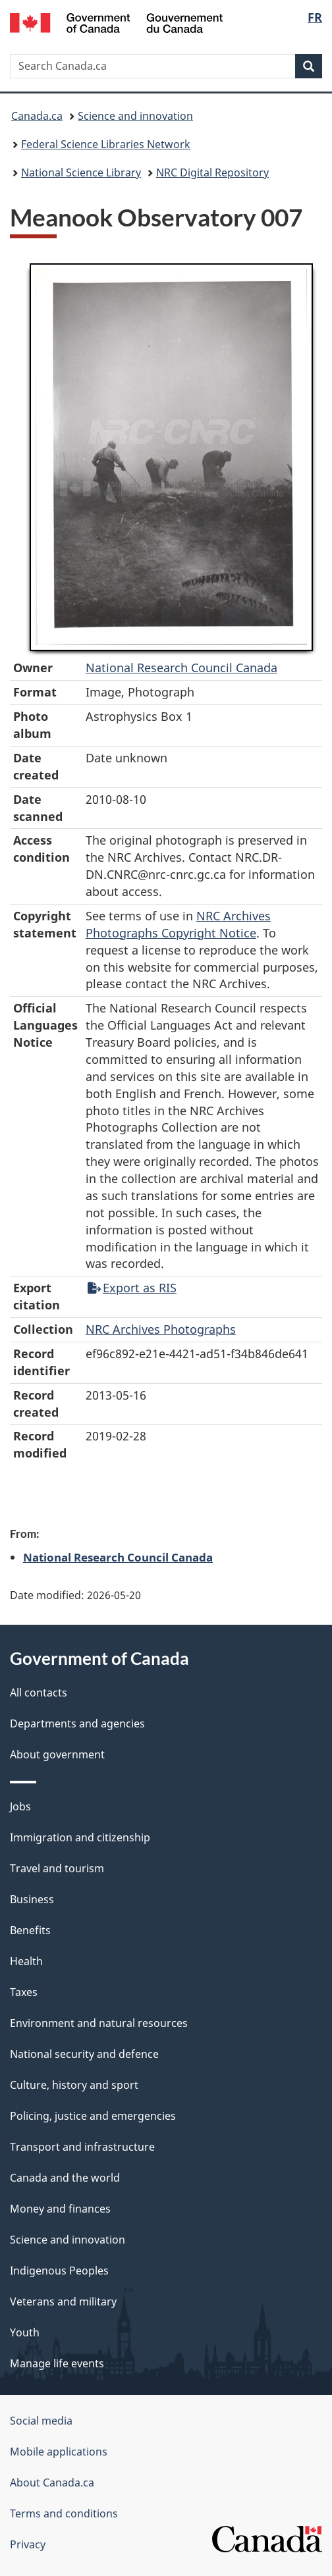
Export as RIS (132, 1288)
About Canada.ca (52, 2482)
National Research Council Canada (181, 667)
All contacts (38, 1692)
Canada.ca (37, 116)
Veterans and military (63, 2301)
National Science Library (81, 172)
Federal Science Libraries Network (105, 144)
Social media (41, 2420)
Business (32, 1899)
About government (57, 1754)
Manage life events (57, 2363)
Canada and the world (65, 2177)
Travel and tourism (57, 1868)
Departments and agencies (77, 1723)
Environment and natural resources (99, 2023)
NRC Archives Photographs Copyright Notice (178, 924)
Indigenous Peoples (59, 2270)
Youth (25, 2332)
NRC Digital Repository (212, 172)
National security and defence (84, 2054)
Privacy (27, 2544)
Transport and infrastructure (82, 2147)
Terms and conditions (64, 2513)
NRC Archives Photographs (161, 1329)
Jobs (20, 1806)
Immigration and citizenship (80, 1837)
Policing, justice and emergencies (93, 2116)
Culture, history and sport (74, 2085)
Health (26, 1961)
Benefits (30, 1930)
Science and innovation (135, 116)
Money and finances (60, 2208)
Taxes (24, 1992)
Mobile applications (58, 2451)
